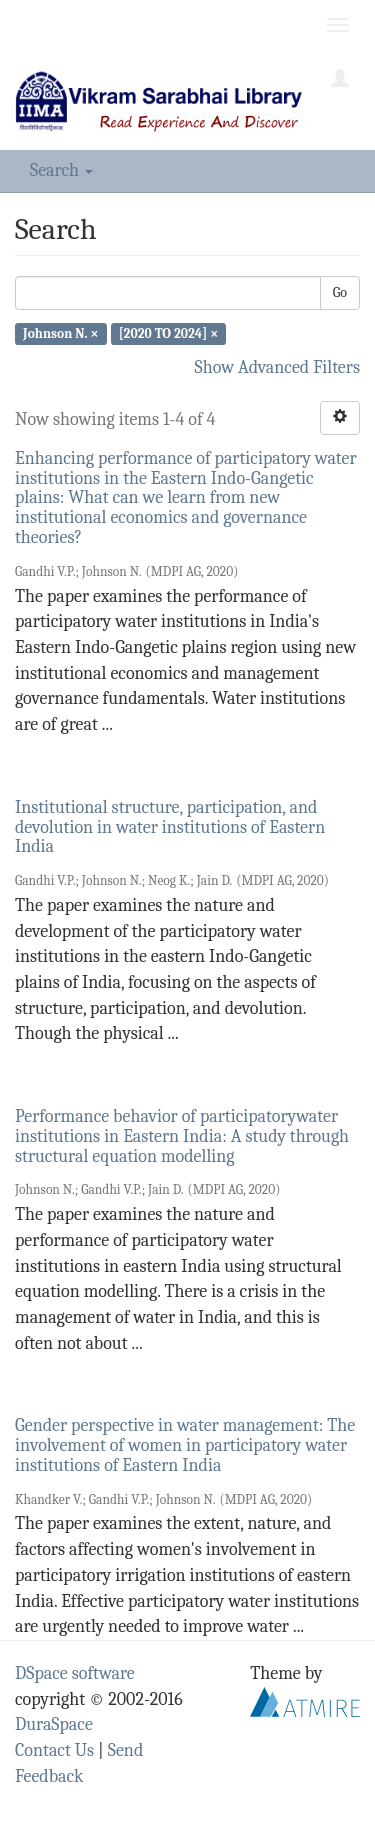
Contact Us (54, 1750)
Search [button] (61, 170)
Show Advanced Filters (278, 367)
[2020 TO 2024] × (169, 333)
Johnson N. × (60, 333)
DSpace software (75, 1673)
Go (340, 292)
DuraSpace (54, 1724)
